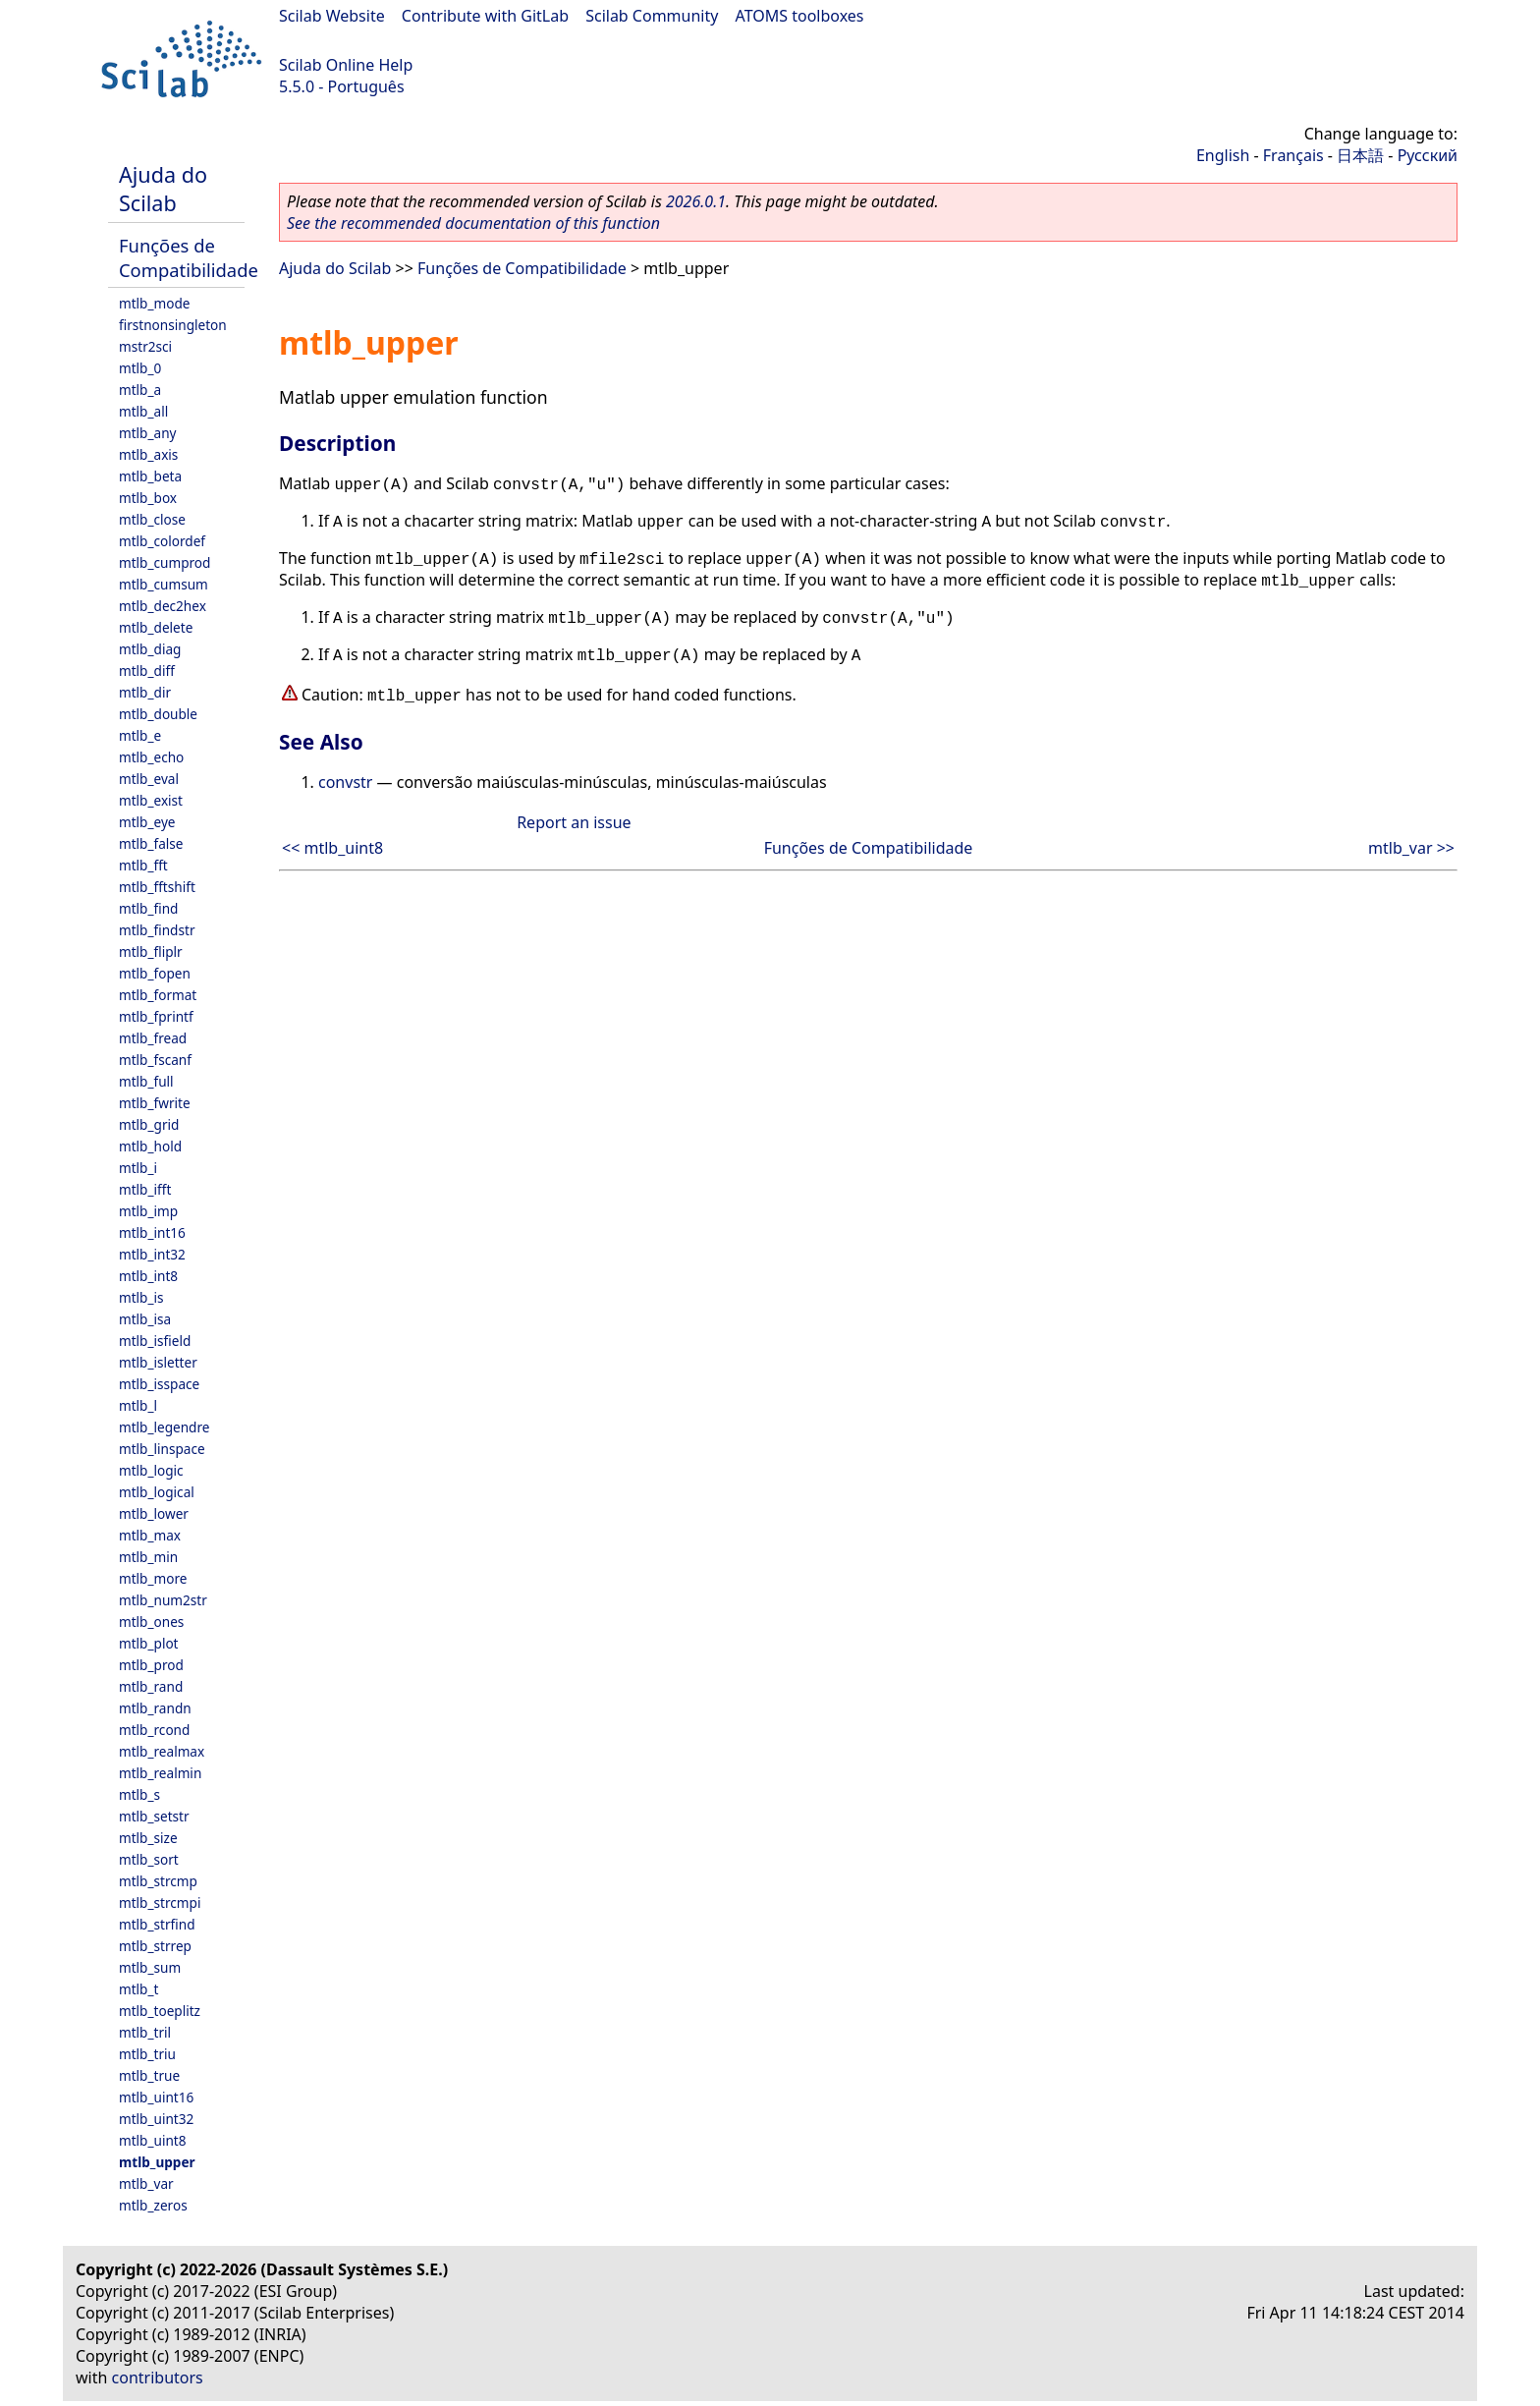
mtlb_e (140, 735)
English (1222, 155)
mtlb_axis (148, 454)
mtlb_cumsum (163, 584)
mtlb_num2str (163, 1600)
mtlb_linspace (162, 1448)
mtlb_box (148, 497)
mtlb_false (151, 843)
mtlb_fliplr (151, 951)
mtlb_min (148, 1556)
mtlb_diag (150, 649)
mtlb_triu (147, 2053)
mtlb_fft (143, 865)
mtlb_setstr (154, 1816)
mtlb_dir (145, 692)
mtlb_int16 (152, 1232)
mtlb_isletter (158, 1362)
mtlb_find (148, 908)
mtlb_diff (147, 670)
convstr (345, 782)
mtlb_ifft (145, 1189)
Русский (1428, 155)
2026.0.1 (696, 201)
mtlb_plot (149, 1643)
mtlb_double (158, 713)
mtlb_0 (140, 368)
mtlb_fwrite (155, 1102)
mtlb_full (146, 1081)
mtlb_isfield (155, 1340)
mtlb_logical (156, 1492)
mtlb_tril (145, 2032)
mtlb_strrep (155, 1945)
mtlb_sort (149, 1859)
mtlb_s (139, 1794)
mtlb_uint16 (156, 2097)
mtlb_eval (149, 778)
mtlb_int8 (148, 1275)
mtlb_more (153, 1578)
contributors (157, 2377)
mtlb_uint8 (153, 2140)
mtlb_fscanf (155, 1059)
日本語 (1360, 155)
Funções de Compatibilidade (188, 257)
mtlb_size (148, 1837)
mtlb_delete (155, 627)
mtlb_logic (151, 1470)
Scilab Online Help (345, 65)
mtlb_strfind (157, 1924)
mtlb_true (149, 2075)
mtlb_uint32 (156, 2118)
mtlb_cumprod (164, 562)
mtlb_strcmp (158, 1881)
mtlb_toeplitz (159, 2010)
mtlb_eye (147, 821)
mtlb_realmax (161, 1751)
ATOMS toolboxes (800, 16)
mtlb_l (138, 1405)
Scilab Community (651, 16)
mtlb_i (138, 1167)
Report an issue (574, 822)
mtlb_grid (149, 1124)
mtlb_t (138, 1989)
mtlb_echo (151, 757)
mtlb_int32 (152, 1254)
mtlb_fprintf (156, 1016)
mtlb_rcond (154, 1729)
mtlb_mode (154, 303)
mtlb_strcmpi (159, 1902)
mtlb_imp (148, 1211)
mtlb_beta (150, 476)
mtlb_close (152, 519)
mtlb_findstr (157, 930)
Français (1293, 155)
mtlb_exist (151, 800)
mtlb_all (143, 411)
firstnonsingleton (173, 324)
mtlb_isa (145, 1319)
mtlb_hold (150, 1146)
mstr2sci (145, 346)
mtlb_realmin (160, 1772)
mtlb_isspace (159, 1383)
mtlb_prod (151, 1664)
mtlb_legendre (164, 1427)
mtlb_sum (150, 1967)
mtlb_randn (155, 1708)
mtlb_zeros (153, 2205)
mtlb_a (140, 389)
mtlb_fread (153, 1038)
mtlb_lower (154, 1513)
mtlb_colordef (162, 541)
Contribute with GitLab (485, 16)
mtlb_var (146, 2183)
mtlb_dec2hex (162, 605)
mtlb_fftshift (157, 886)
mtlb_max (150, 1535)
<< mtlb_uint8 (332, 848)
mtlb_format (157, 994)
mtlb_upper (157, 2162)
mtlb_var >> (1411, 848)
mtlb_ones (151, 1621)
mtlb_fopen (155, 973)
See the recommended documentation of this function (473, 223)
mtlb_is (141, 1297)
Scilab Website (332, 16)
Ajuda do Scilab (163, 188)
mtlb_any (147, 432)
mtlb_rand (151, 1686)
